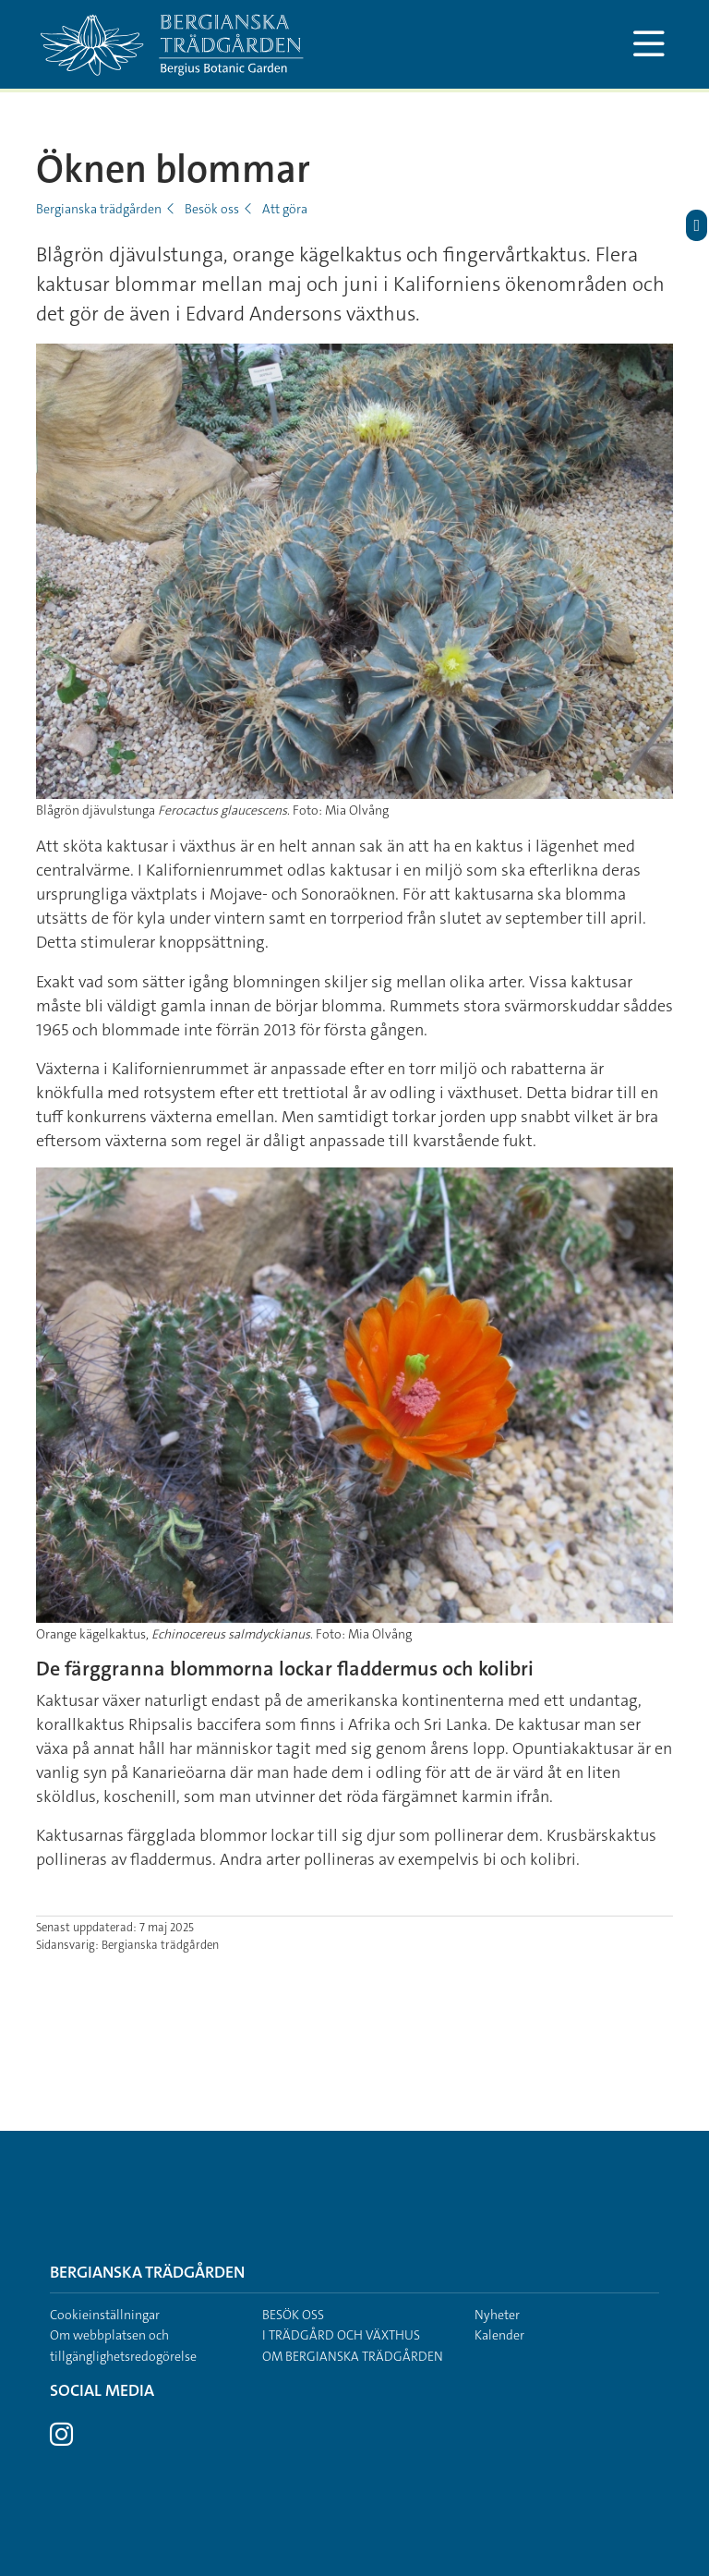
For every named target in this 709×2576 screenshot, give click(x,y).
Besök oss (212, 208)
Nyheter (497, 2314)
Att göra (284, 208)
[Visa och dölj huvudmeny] (648, 44)
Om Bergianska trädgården (352, 2356)
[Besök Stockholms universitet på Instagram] (61, 2439)
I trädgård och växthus (341, 2335)
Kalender (499, 2335)
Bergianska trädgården (99, 208)
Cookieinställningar (105, 2314)
